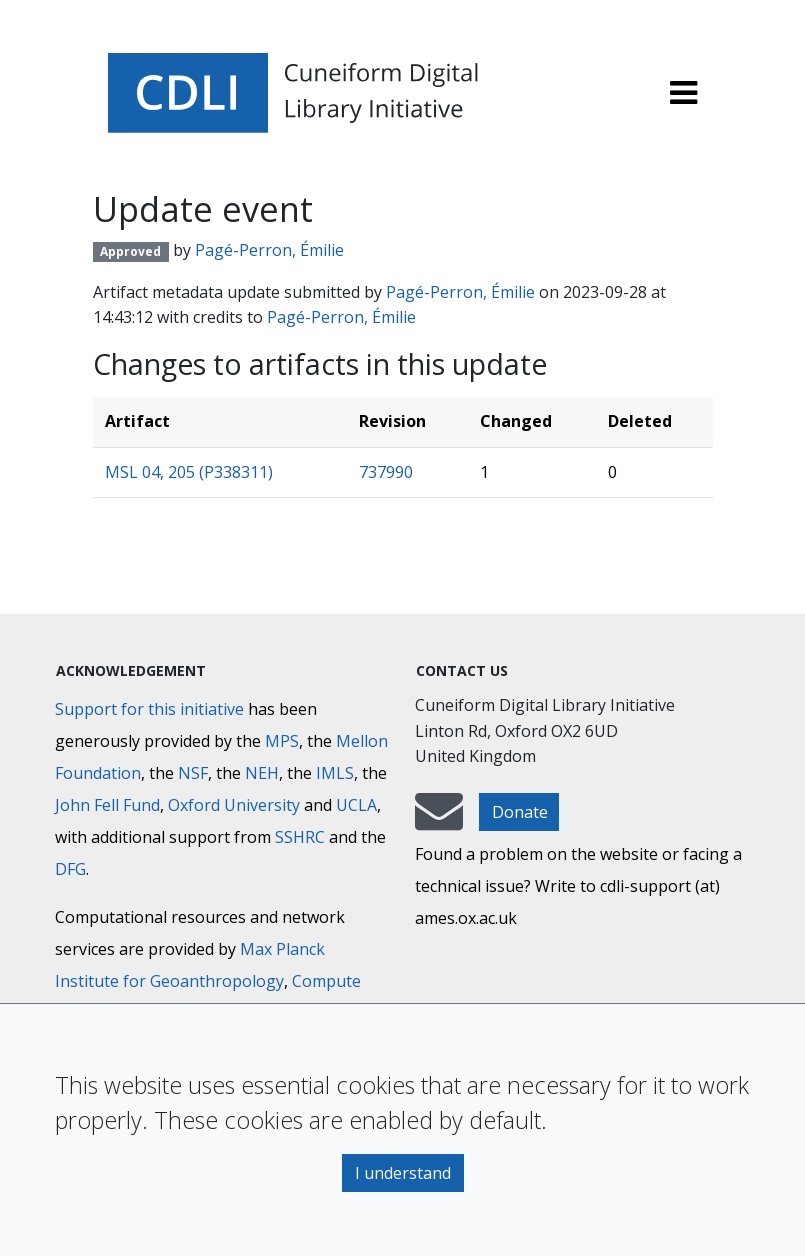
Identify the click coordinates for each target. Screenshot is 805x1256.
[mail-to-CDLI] (439, 821)
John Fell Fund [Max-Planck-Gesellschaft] (107, 805)
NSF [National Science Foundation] (193, 773)
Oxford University (234, 805)
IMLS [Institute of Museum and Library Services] (335, 773)
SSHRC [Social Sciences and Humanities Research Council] (300, 837)
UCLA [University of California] (356, 805)
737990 (386, 472)
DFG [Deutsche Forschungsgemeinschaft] (70, 869)
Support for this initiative (149, 709)
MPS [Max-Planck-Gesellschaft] (282, 741)
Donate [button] (520, 812)
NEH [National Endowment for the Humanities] (262, 773)
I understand (403, 1173)
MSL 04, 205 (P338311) (189, 472)
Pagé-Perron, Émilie (269, 250)
